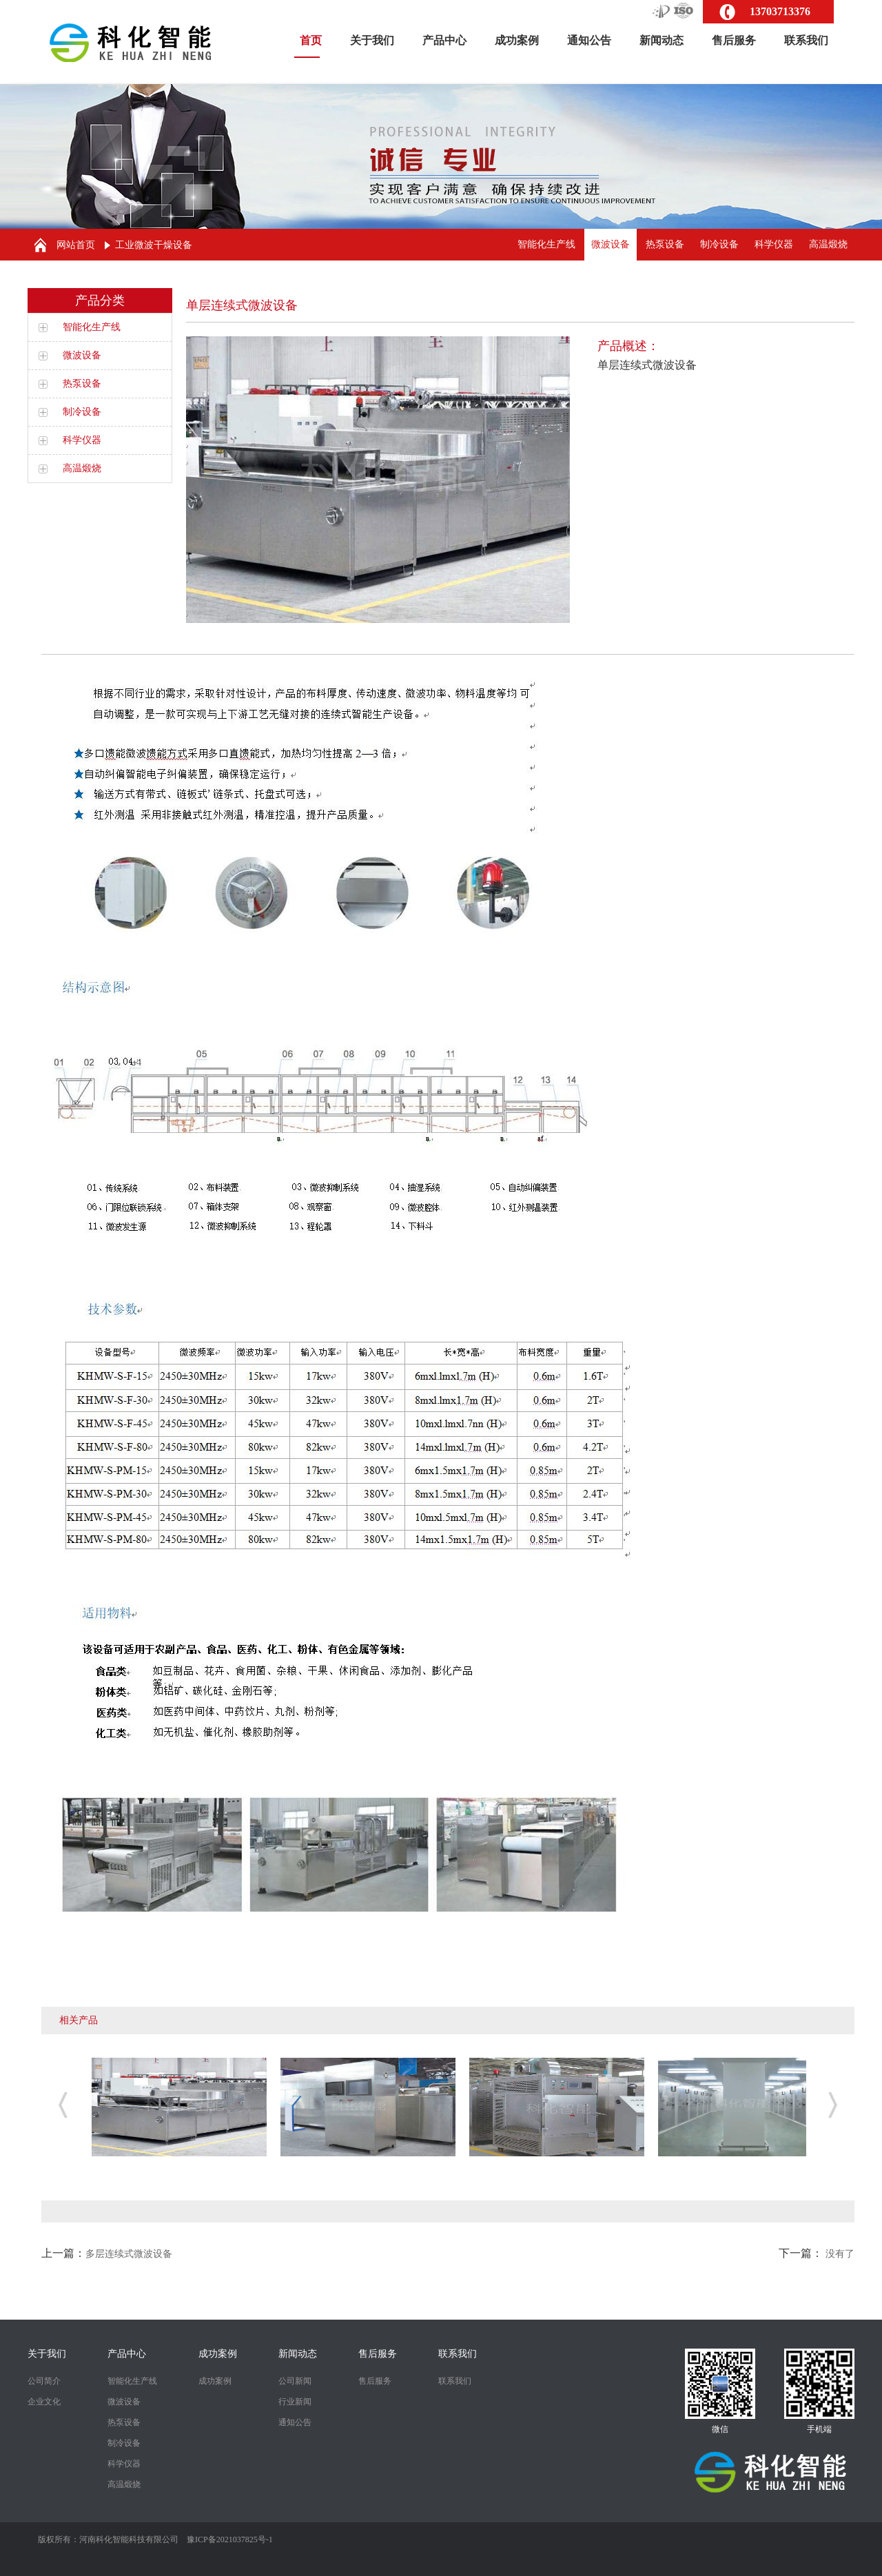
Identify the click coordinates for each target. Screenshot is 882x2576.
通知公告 (589, 40)
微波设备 (610, 244)
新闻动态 (661, 40)
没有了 (839, 2254)
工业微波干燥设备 (153, 245)
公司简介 (44, 2381)
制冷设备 (719, 244)
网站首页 (76, 245)
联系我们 (806, 40)
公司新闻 (294, 2381)
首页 (310, 46)
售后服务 (734, 40)
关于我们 (372, 40)
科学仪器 (774, 244)
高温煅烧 (828, 244)
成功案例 (517, 40)
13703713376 (780, 11)
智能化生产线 (546, 244)
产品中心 (444, 40)
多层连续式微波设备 (128, 2254)
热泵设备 (665, 244)
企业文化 (44, 2401)
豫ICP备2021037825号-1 (230, 2539)
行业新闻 (294, 2401)
